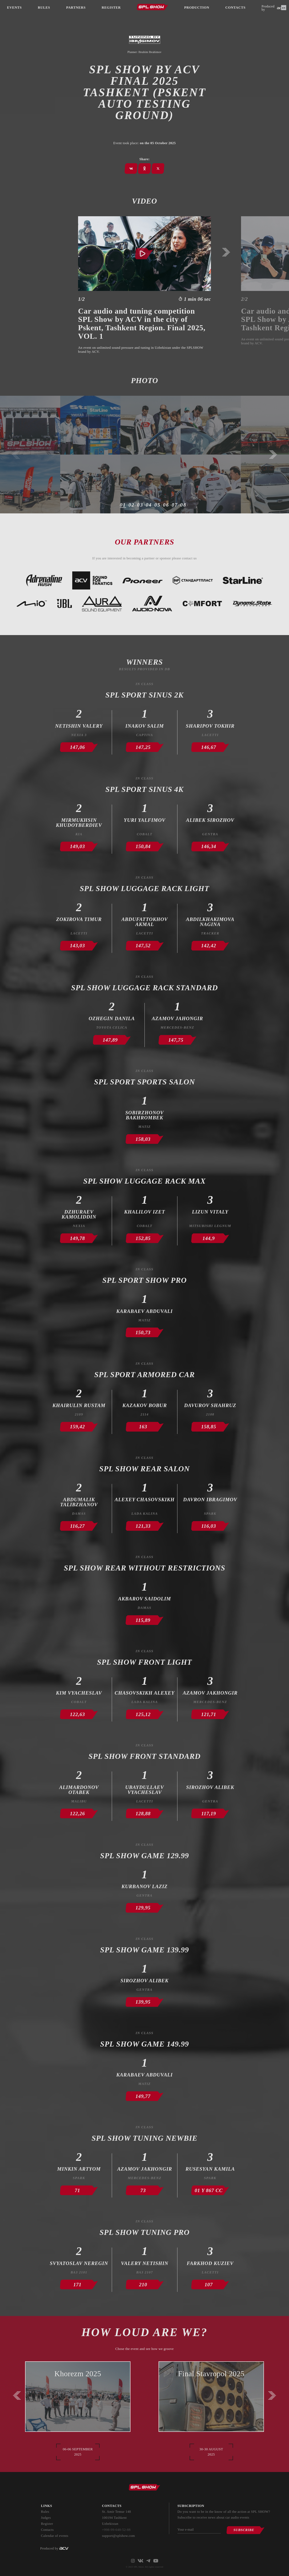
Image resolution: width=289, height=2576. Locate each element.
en (283, 7)
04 (149, 505)
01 (123, 505)
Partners (76, 7)
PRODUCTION (196, 7)
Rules (44, 7)
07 (175, 505)
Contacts (235, 7)
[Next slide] (226, 252)
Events (14, 7)
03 (140, 505)
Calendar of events (54, 2536)
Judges (46, 2518)
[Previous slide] (16, 454)
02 (131, 505)
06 (166, 505)
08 (183, 505)
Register (111, 7)
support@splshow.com (118, 2536)
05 (157, 505)
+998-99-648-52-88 (116, 2530)
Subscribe (243, 2530)
